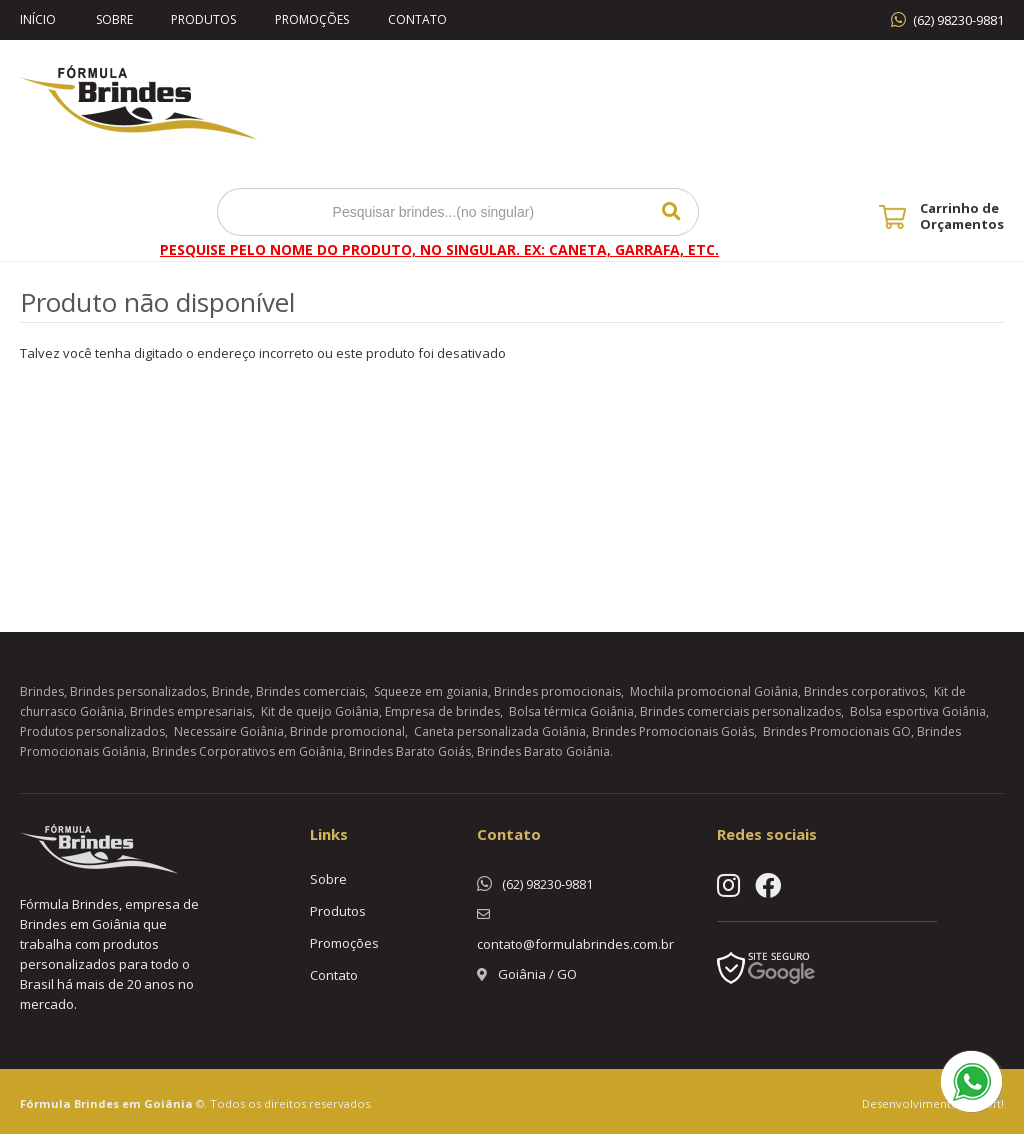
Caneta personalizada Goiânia (500, 731)
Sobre (114, 19)
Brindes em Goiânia (133, 1103)
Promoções (315, 19)
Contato (421, 19)
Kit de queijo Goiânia (320, 711)
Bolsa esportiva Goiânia (918, 711)
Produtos (205, 19)
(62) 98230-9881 (958, 20)
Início (38, 19)
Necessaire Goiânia (229, 731)
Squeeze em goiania (431, 691)
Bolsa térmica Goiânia (571, 711)
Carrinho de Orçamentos (962, 216)
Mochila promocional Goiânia (714, 691)
